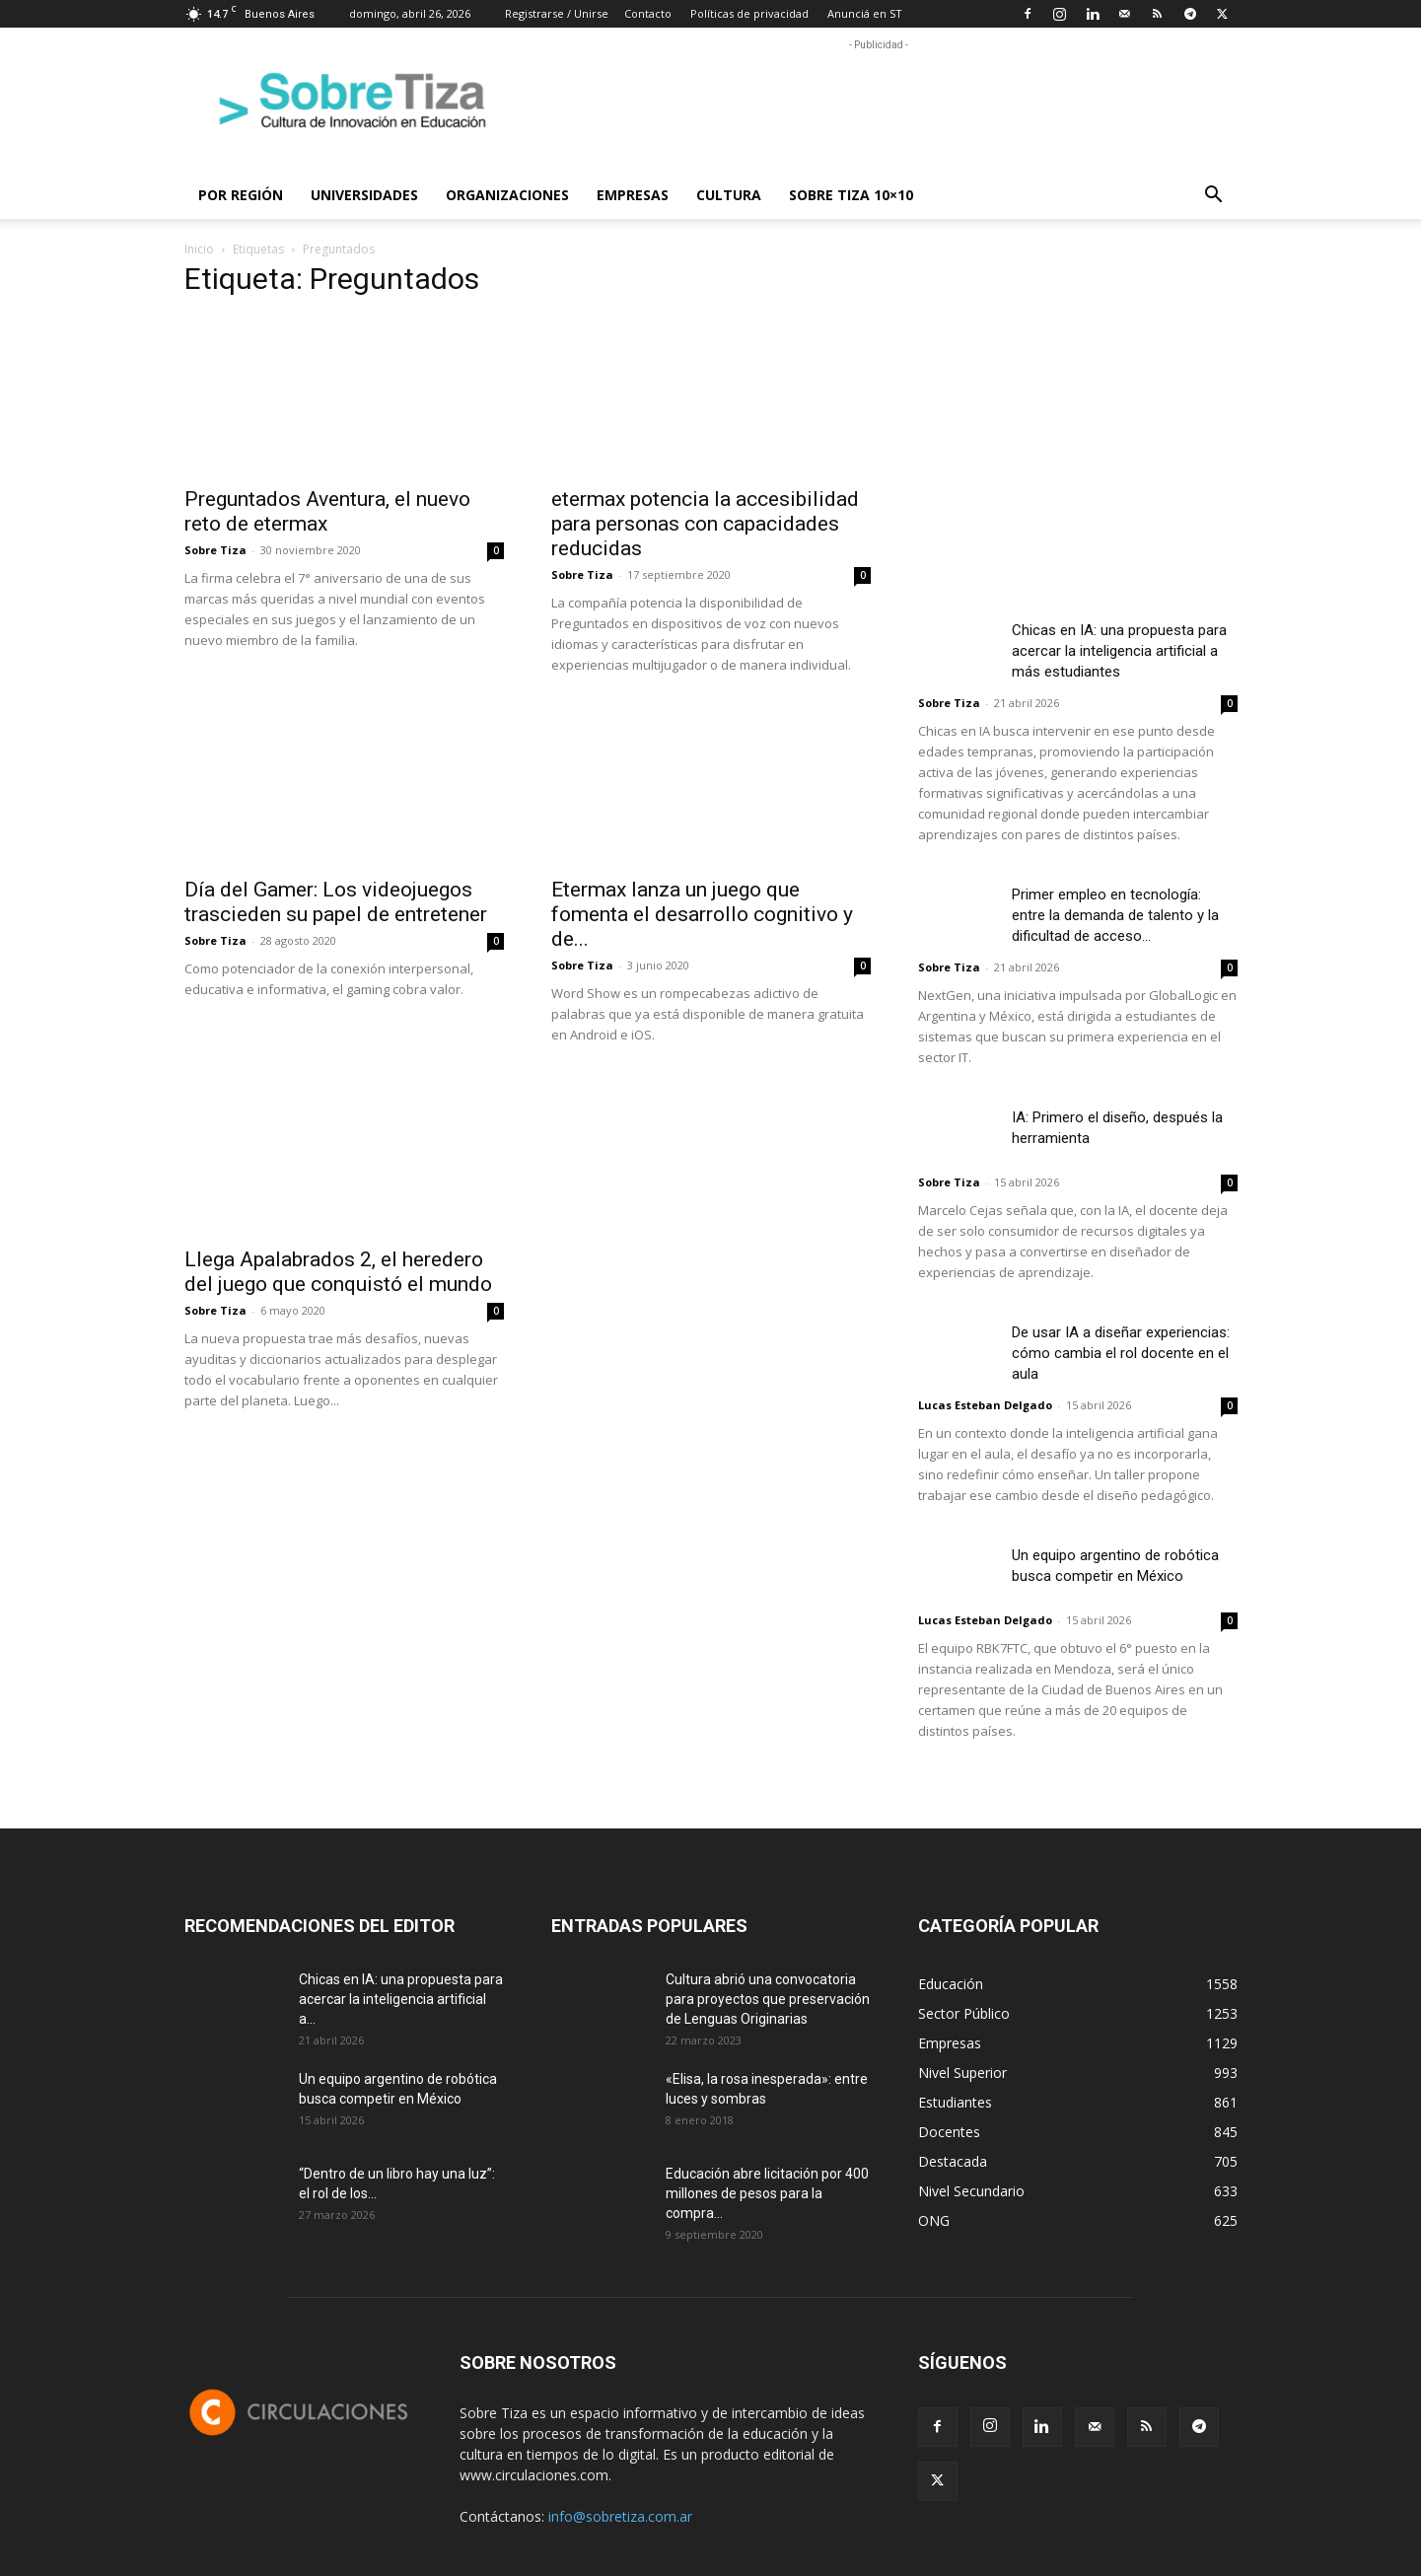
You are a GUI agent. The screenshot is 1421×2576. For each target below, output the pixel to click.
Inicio (199, 249)
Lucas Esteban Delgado (985, 1404)
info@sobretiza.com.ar (620, 2516)
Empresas (633, 194)
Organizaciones (507, 194)
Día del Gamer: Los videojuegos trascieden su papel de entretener (335, 902)
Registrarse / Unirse (556, 13)
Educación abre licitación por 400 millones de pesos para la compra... (767, 2193)
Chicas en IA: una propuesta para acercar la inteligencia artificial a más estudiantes (1119, 650)
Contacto (648, 13)
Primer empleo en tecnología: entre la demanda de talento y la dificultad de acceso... (1115, 915)
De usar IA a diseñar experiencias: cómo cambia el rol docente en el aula (1121, 1353)
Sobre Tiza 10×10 (851, 194)
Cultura (728, 194)
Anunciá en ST (864, 13)
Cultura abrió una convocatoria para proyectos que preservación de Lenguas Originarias (768, 1999)
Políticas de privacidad (749, 13)
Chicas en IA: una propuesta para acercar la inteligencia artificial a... (401, 1999)
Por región (240, 194)
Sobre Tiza (215, 549)
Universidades (364, 194)
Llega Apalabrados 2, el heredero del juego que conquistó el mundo (338, 1272)
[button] (1214, 196)
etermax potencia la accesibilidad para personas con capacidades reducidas (705, 523)
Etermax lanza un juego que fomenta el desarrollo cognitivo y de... (702, 914)
